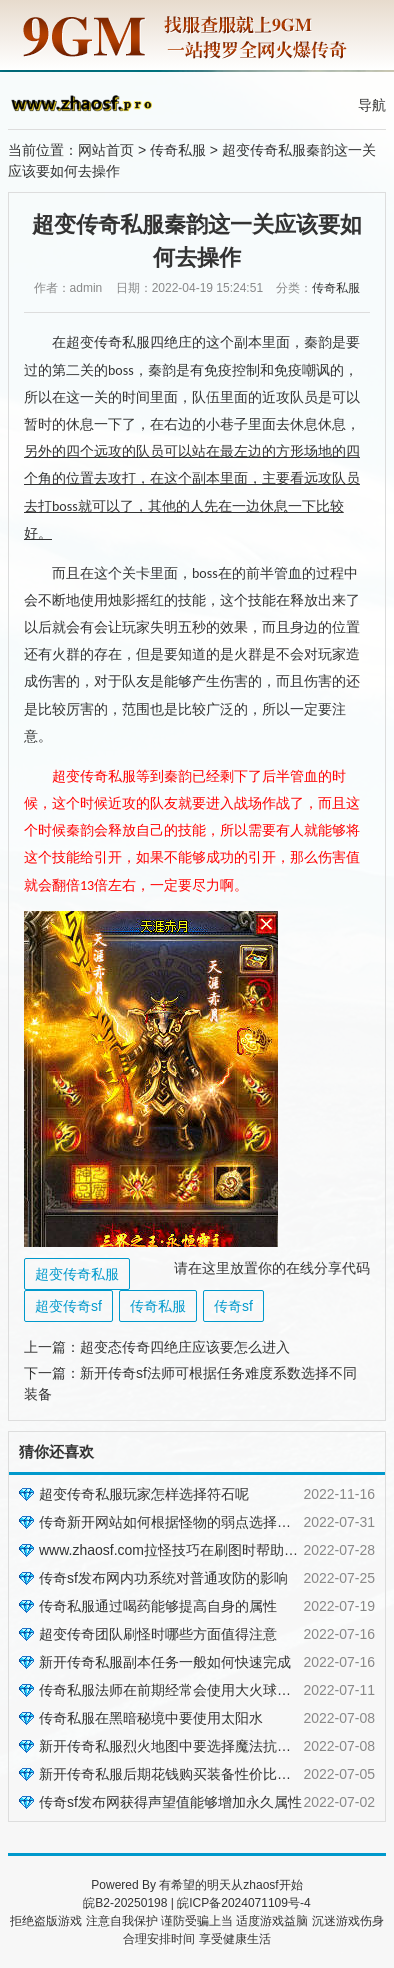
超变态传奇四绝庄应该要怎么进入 (185, 1347)
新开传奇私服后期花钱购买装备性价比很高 (172, 1774)
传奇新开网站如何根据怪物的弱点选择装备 (172, 1522)
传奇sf (233, 1306)
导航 (372, 105)
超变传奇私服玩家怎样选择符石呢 (144, 1494)
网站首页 (106, 150)
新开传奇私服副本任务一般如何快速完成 (165, 1662)
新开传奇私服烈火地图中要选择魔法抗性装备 (179, 1746)
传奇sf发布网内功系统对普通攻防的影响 (163, 1578)
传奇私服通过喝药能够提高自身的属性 (158, 1606)
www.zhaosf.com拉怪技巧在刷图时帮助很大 (175, 1550)
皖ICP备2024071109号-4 (243, 1903)
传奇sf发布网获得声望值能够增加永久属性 (170, 1802)
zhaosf (260, 1885)
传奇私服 (178, 150)
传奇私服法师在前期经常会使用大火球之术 (172, 1690)
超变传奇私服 (77, 1274)
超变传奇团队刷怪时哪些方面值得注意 (158, 1634)
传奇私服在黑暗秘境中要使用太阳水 (151, 1718)
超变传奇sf (68, 1306)
